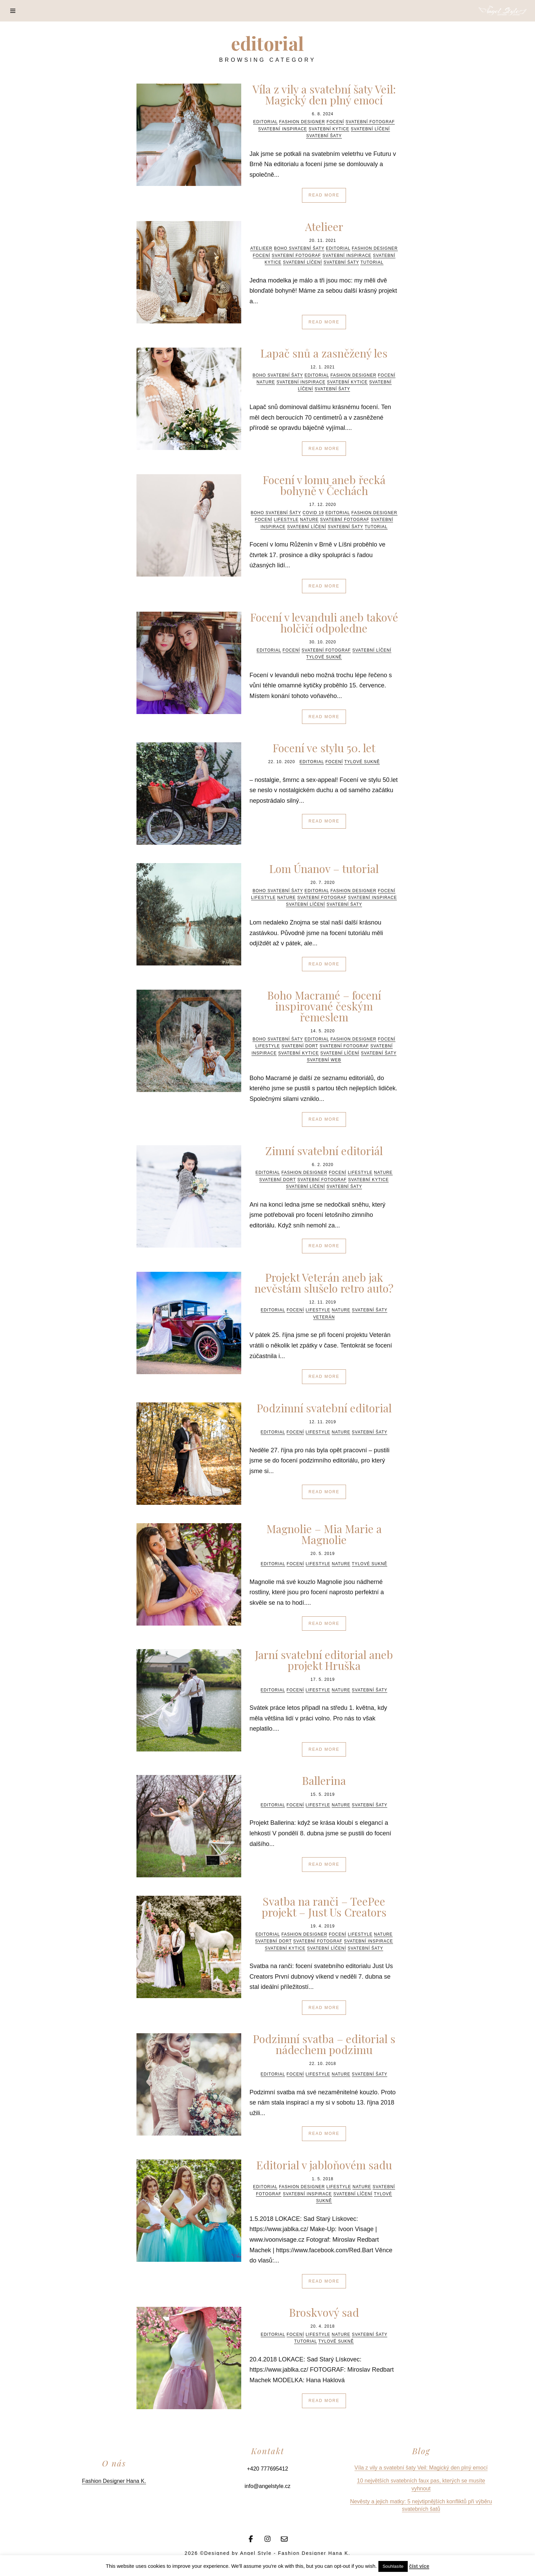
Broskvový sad (324, 2312)
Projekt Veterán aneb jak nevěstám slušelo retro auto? (324, 1282)
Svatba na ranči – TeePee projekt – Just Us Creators (324, 1906)
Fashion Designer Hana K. (114, 2481)
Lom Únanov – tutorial (324, 868)
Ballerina (324, 1780)
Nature (266, 382)
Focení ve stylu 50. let (324, 747)
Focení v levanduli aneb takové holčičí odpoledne (324, 622)
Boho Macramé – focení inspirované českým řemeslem (324, 1006)
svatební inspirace (282, 129)
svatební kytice (328, 129)
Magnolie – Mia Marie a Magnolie (324, 1534)
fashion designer (302, 121)
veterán (324, 1317)
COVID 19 (313, 512)
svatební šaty (324, 135)
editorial (265, 121)
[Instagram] (267, 2538)
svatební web (324, 1060)
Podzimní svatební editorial (324, 1407)
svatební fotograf (370, 121)
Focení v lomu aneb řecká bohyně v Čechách (324, 485)
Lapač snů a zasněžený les (324, 353)
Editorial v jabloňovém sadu (324, 2164)
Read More (323, 195)
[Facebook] (250, 2538)
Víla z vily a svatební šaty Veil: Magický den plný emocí (324, 94)
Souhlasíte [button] (392, 2566)
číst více (419, 2566)
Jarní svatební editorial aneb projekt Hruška (324, 1660)
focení (335, 121)
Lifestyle (286, 519)
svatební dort (299, 1046)
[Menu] (13, 10)
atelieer (261, 248)
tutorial (371, 262)
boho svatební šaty (299, 248)
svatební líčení (370, 129)
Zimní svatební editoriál (324, 1150)
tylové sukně (324, 657)
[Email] (284, 2538)
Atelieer (324, 226)
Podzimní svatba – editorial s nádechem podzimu (324, 2044)
